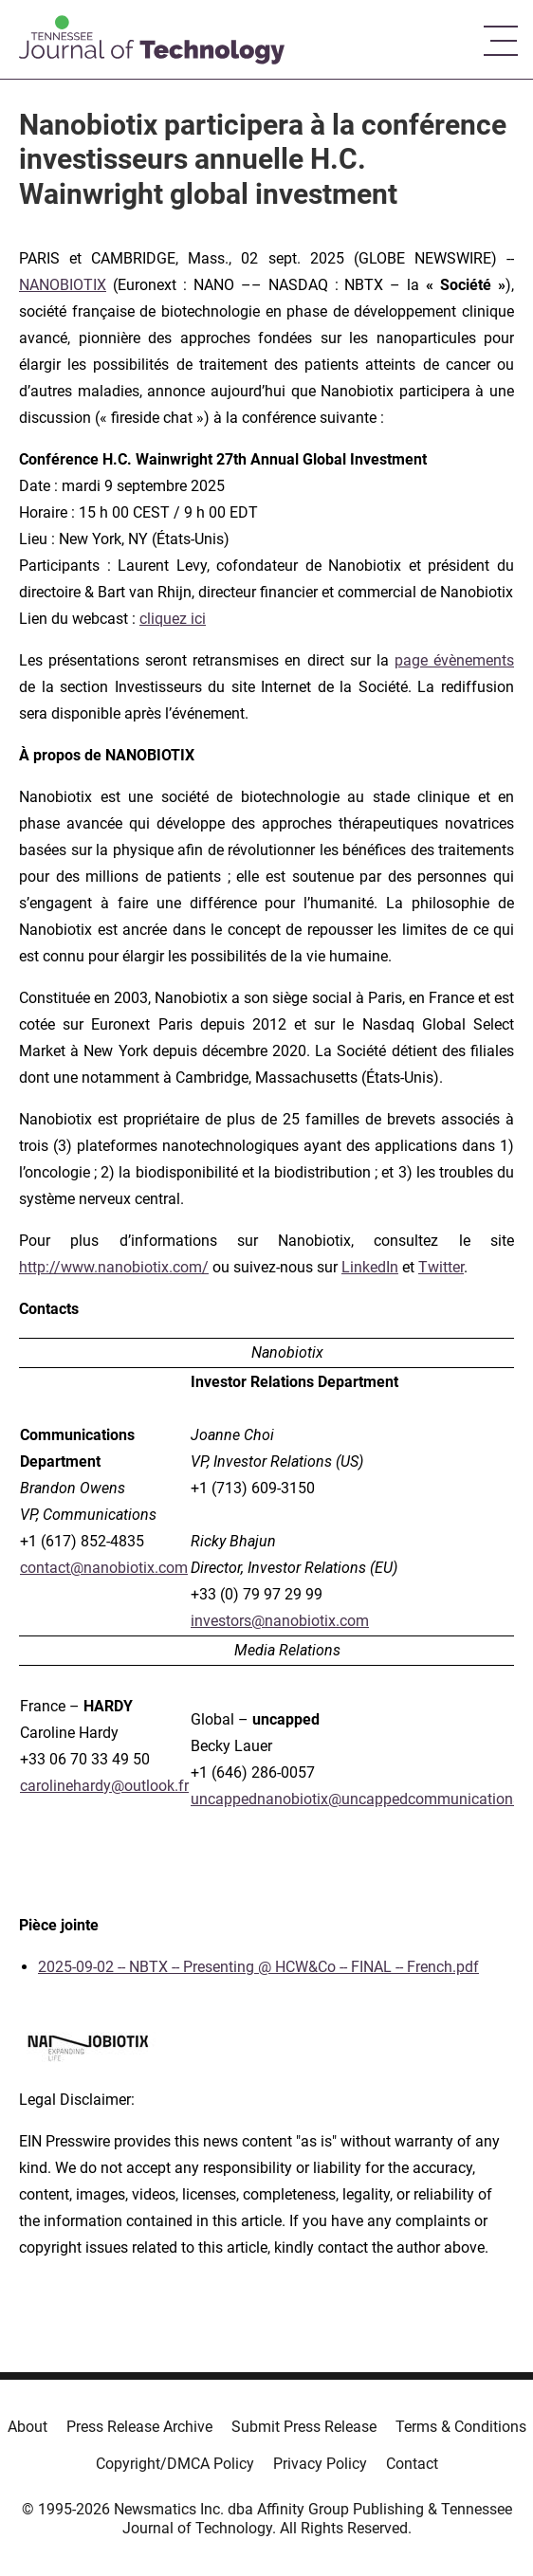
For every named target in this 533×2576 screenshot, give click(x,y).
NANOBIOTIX (62, 285)
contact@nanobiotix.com (104, 1568)
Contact (412, 2464)
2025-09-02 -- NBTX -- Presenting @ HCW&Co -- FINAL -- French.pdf (258, 1967)
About (27, 2427)
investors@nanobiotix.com (280, 1621)
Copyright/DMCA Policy (175, 2464)
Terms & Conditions (460, 2427)
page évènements (454, 660)
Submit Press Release (304, 2427)
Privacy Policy (320, 2464)
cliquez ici (172, 619)
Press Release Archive (139, 2427)
